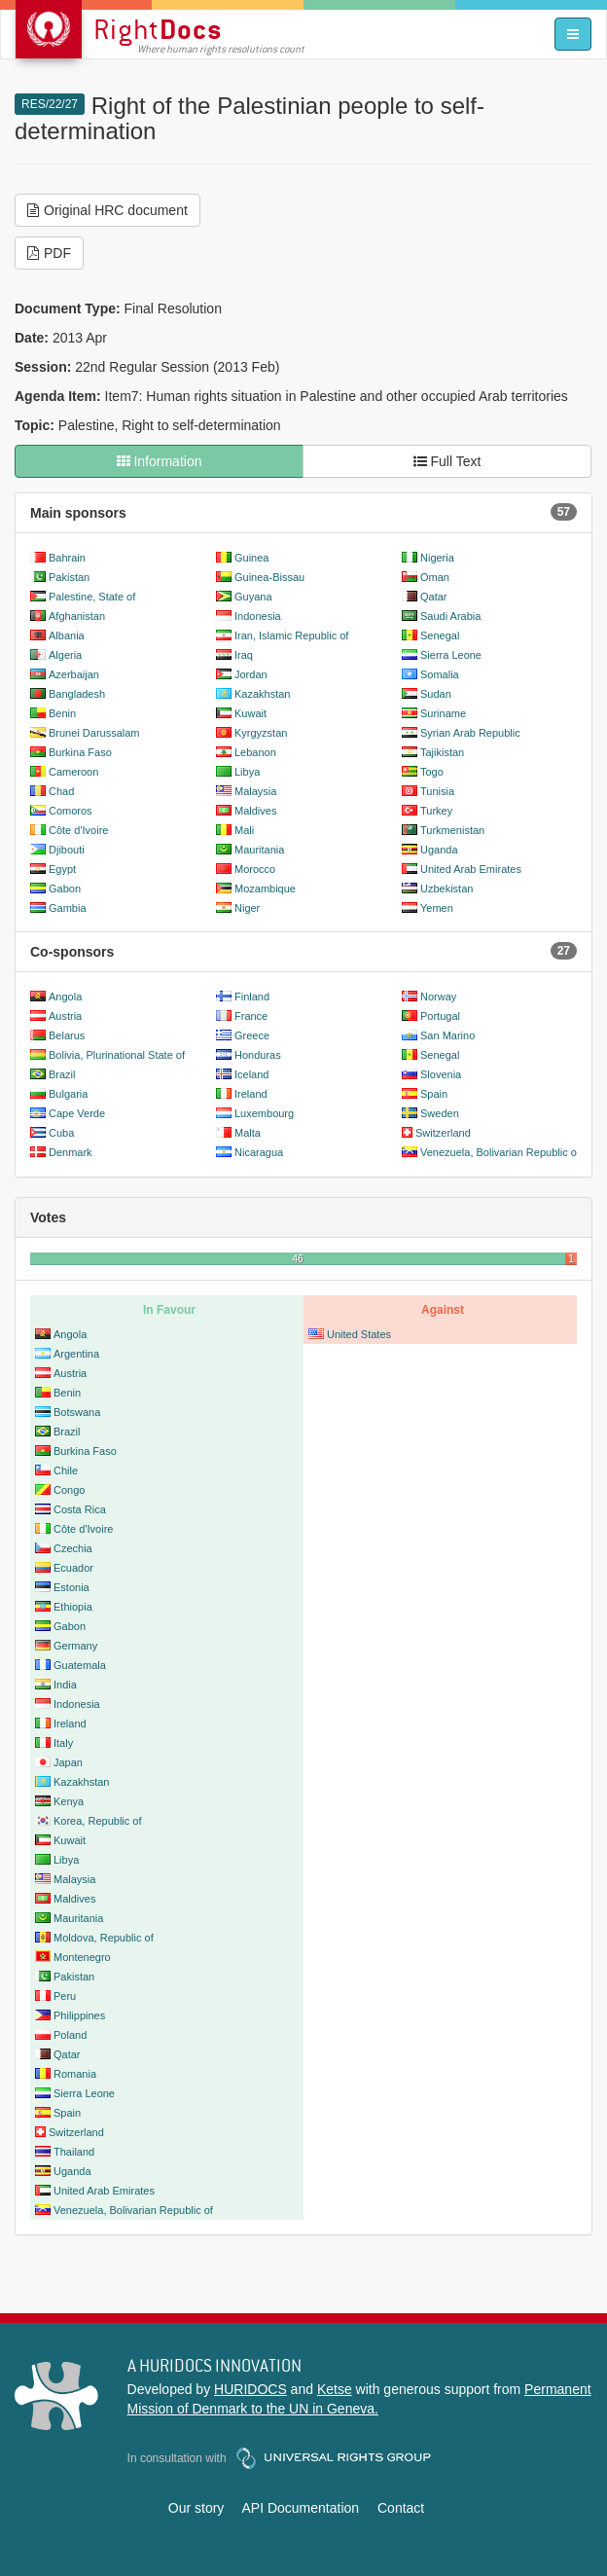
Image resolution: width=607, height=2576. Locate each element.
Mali (244, 830)
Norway (438, 996)
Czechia (73, 1548)
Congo (69, 1490)
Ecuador (73, 1568)
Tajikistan (442, 752)
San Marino (447, 1035)
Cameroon (73, 772)
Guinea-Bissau (269, 577)
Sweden (439, 1113)
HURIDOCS (250, 2389)
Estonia (71, 1587)
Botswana (77, 1412)
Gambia (68, 908)
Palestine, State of (92, 596)
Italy (63, 1743)
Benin (62, 713)
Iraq (243, 655)
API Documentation (300, 2508)
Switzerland (443, 1133)
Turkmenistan (452, 830)
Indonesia (257, 616)
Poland (70, 2035)
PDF (49, 253)
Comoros (70, 810)
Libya (247, 772)
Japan (68, 1762)
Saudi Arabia (450, 616)
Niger (247, 908)
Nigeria (437, 557)
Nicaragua (258, 1152)
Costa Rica (80, 1509)
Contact (400, 2508)
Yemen (436, 908)
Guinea (251, 557)
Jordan (251, 674)
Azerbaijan (74, 674)
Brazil (62, 1074)
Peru (65, 1996)
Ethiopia (73, 1607)
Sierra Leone (451, 655)
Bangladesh (77, 694)
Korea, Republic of (98, 1821)
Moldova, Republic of (104, 1937)
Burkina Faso (80, 752)
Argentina (76, 1354)
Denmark (70, 1152)
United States (359, 1334)
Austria (65, 1016)
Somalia (439, 674)
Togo (432, 772)
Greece (251, 1035)
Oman (434, 577)
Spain (433, 1094)
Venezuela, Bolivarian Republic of (500, 1152)
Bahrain (67, 557)
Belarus (67, 1035)
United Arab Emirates (470, 869)
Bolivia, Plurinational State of (117, 1055)
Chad (61, 791)
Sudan (435, 694)
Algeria (65, 655)
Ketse (334, 2389)
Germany (75, 1645)
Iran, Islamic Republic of (291, 635)
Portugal (440, 1016)
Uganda (439, 849)
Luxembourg (264, 1113)
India (65, 1684)
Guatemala (80, 1665)
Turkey (436, 810)
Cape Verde (77, 1113)
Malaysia (255, 791)
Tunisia (437, 791)
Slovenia (440, 1074)
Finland (251, 996)
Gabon (65, 888)
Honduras (257, 1055)
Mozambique (265, 888)
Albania (67, 635)
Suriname (443, 713)
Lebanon (255, 752)
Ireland (251, 1094)
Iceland (251, 1074)
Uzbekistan (446, 888)
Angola (65, 996)
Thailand (74, 2152)
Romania (75, 2074)
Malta (247, 1133)
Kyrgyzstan (260, 733)
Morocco (254, 869)
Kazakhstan (262, 694)
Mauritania (259, 849)
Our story (196, 2508)
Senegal (439, 635)
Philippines (79, 2015)
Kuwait (250, 713)
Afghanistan (77, 616)
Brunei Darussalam (94, 733)
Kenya (69, 1801)
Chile (66, 1470)
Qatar (433, 596)
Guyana (253, 596)
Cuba (61, 1133)
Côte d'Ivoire (78, 830)
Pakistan (69, 577)
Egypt (62, 869)
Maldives (255, 810)
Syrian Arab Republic (470, 733)
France (251, 1016)
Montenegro (82, 1957)
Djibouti (67, 849)
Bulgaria (68, 1094)
